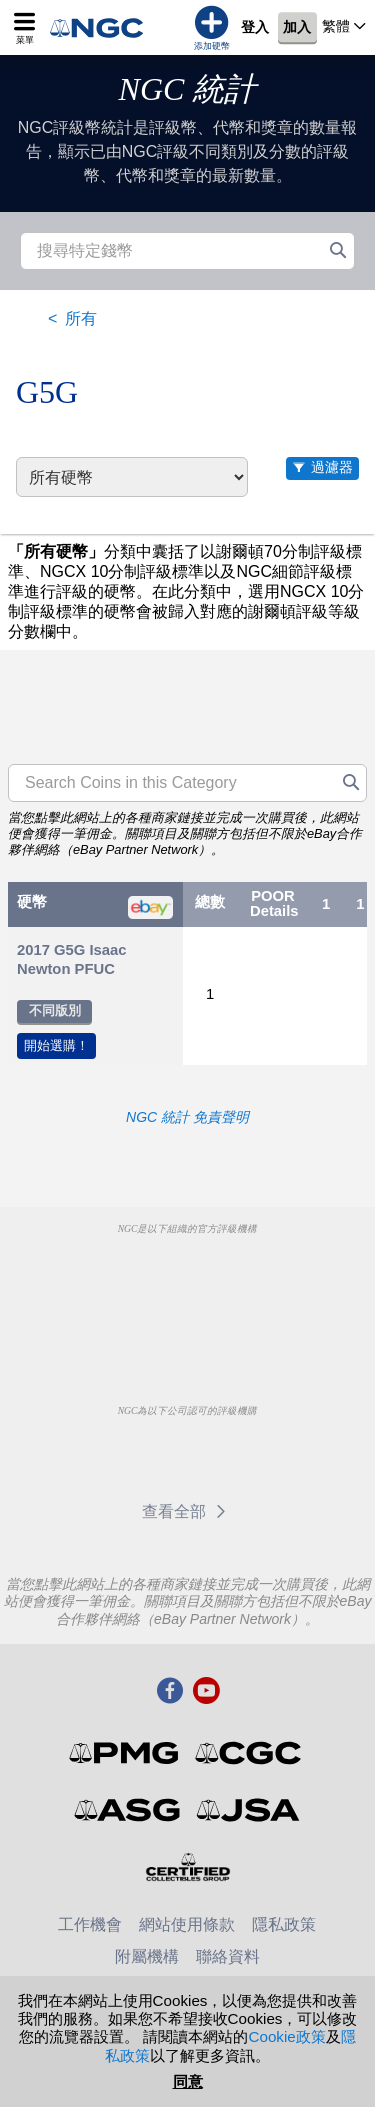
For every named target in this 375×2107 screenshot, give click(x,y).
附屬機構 (147, 1956)
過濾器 (332, 467)
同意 (188, 2081)
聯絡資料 (228, 1956)
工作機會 (90, 1924)
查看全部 (187, 1511)
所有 (81, 318)
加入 (297, 28)
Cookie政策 (286, 2036)
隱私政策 (284, 1924)
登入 (255, 28)
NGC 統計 (188, 89)
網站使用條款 (187, 1924)
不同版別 (55, 1010)
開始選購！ (56, 1045)
